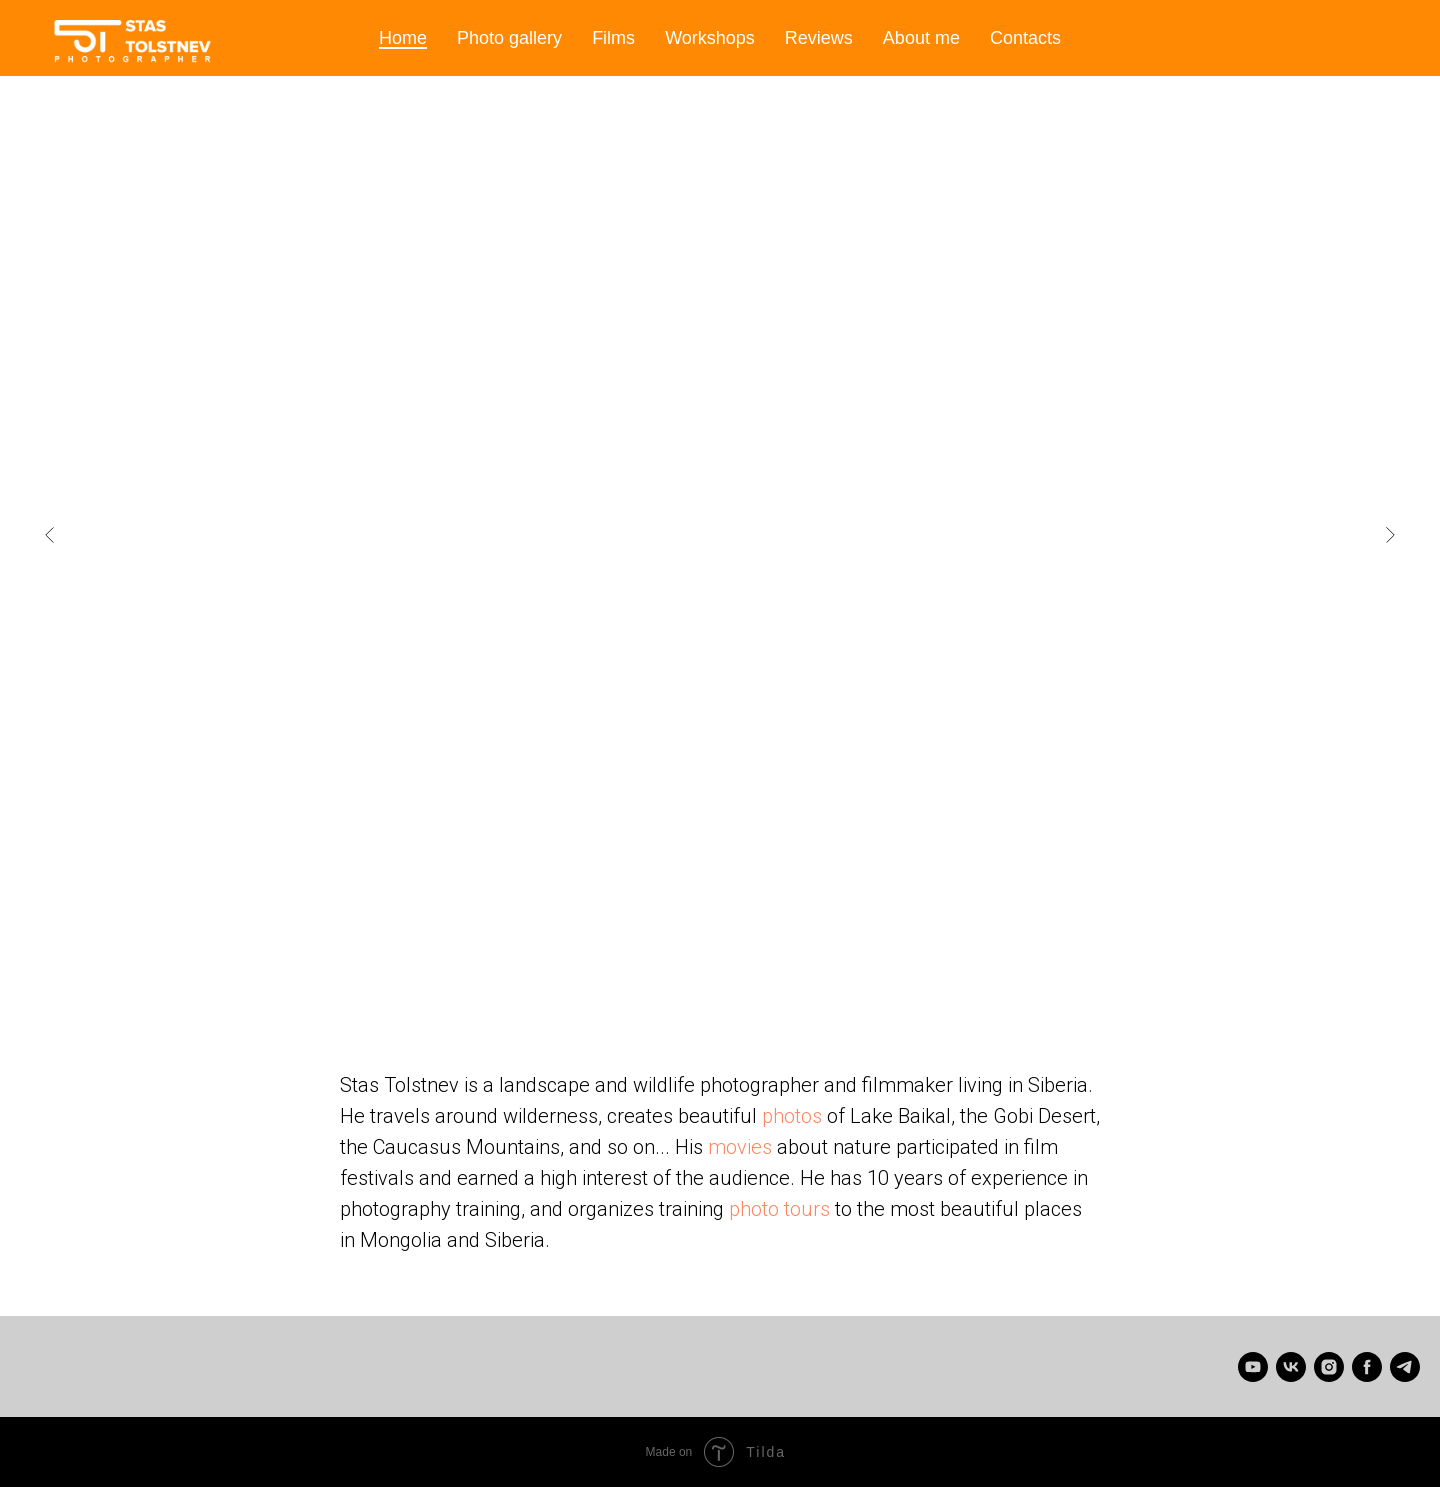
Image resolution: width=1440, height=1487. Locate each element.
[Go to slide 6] (680, 980)
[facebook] (1367, 1367)
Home (403, 38)
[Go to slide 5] (660, 980)
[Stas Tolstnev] (1253, 1367)
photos (792, 1116)
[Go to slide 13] (820, 980)
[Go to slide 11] (780, 980)
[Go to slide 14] (840, 980)
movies (740, 1147)
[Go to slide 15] (860, 980)
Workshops (710, 38)
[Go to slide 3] (620, 980)
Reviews (819, 38)
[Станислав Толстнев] (1291, 1367)
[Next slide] (1390, 535)
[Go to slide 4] (640, 980)
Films (613, 38)
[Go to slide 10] (760, 980)
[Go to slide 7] (700, 980)
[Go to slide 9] (740, 980)
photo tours (779, 1209)
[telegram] (1405, 1367)
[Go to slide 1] (580, 980)
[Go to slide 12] (800, 980)
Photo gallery (509, 38)
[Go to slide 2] (600, 980)
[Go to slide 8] (720, 980)
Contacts (1025, 38)
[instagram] (1329, 1367)
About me (921, 38)
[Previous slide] (50, 535)
